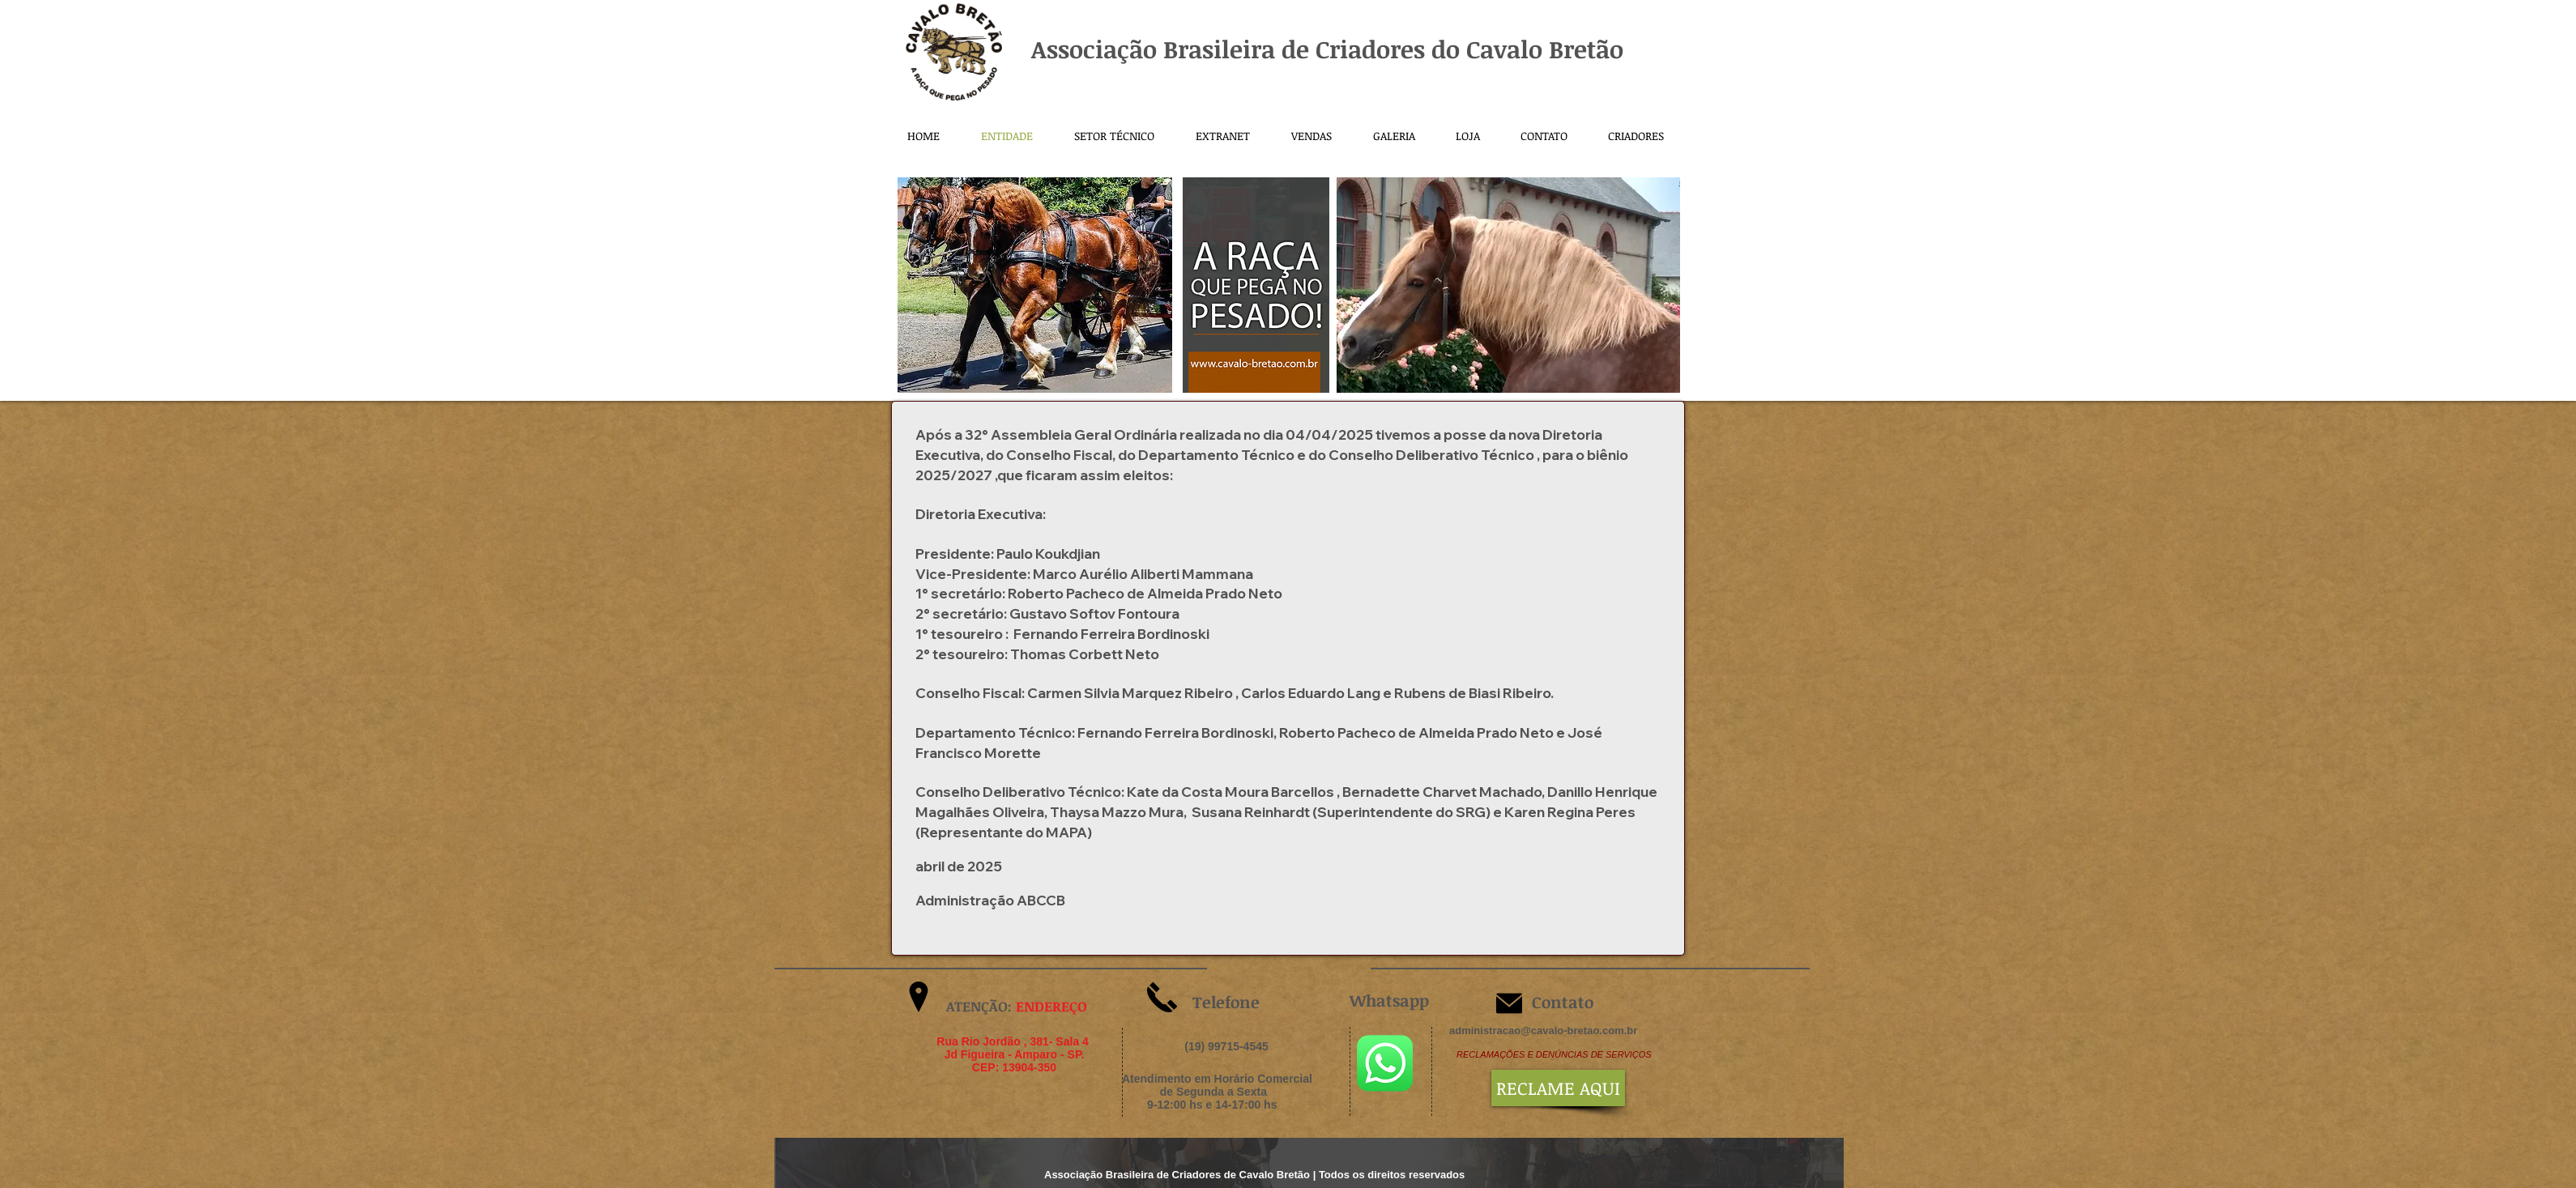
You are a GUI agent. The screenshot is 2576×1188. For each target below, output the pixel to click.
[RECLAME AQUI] (1558, 1088)
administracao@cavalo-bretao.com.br (1543, 1030)
